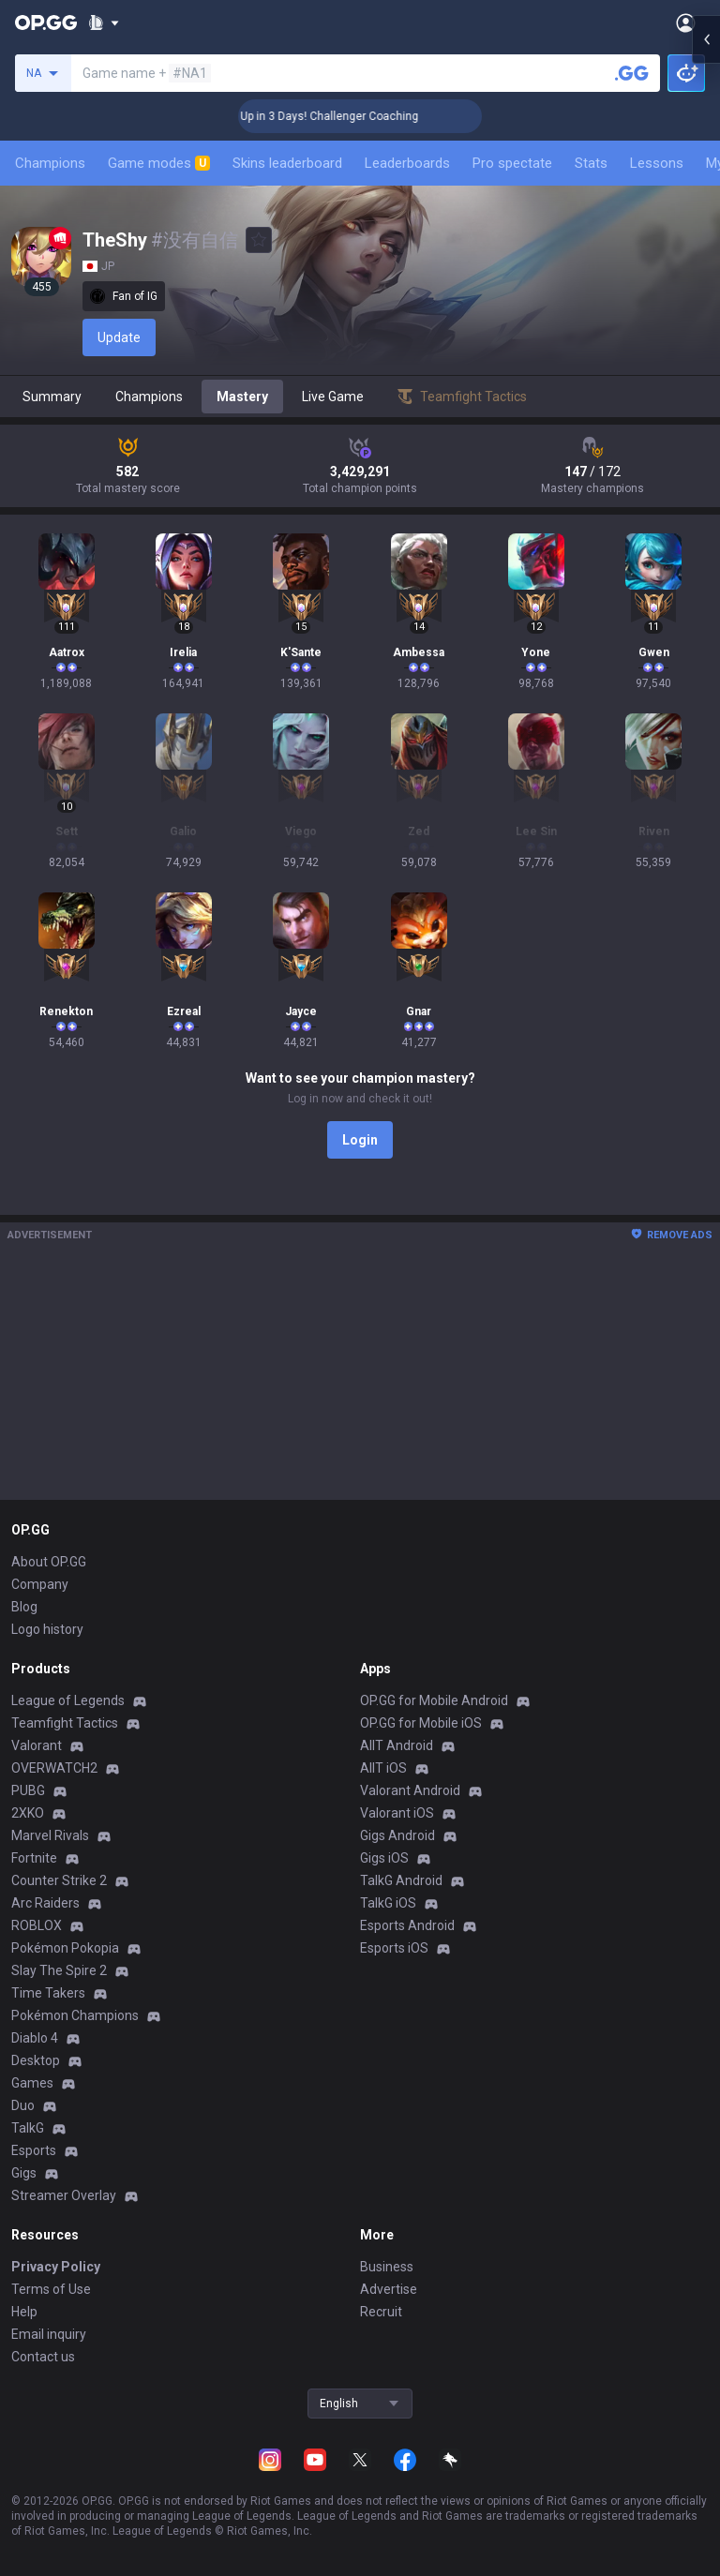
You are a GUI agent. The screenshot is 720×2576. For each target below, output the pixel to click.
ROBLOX (36, 1925)
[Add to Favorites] (259, 240)
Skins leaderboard (287, 163)
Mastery (242, 396)
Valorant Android (410, 1790)
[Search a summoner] (632, 73)
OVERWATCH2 (54, 1767)
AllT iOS (383, 1767)
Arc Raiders (45, 1902)
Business (386, 2266)
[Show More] (103, 22)
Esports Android (407, 1925)
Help (24, 2311)
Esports (33, 2150)
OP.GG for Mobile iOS (421, 1722)
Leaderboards (407, 163)
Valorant (36, 1745)
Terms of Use (51, 2289)
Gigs (24, 2172)
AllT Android (396, 1745)
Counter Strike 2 (59, 1880)
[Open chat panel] (706, 337)
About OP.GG (48, 1561)
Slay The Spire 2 (59, 1970)
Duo (23, 2105)
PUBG (28, 1790)
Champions (50, 163)
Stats (591, 163)
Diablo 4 (34, 2037)
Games (32, 2082)
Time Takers (48, 1992)
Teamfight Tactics (64, 1722)
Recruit (381, 2311)
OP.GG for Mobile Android (434, 1700)
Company (39, 1584)
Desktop (35, 2060)
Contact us (43, 2356)
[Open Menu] (686, 22)
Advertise (388, 2289)
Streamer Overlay (63, 2195)
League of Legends (68, 1700)
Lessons (656, 163)
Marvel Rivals (50, 1835)
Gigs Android (397, 1835)
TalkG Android (401, 1880)
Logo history (47, 1629)
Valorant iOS (397, 1812)
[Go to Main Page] (46, 22)
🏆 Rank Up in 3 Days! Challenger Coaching (354, 116)
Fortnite (34, 1857)
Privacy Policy (55, 2266)
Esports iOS (394, 1947)
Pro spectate (512, 163)
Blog (24, 1606)
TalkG (27, 2127)
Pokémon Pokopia (65, 1947)
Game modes (159, 163)
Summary (52, 396)
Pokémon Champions (75, 2015)
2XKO (27, 1812)
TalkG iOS (388, 1902)
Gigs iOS (384, 1857)
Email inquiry (48, 2334)
